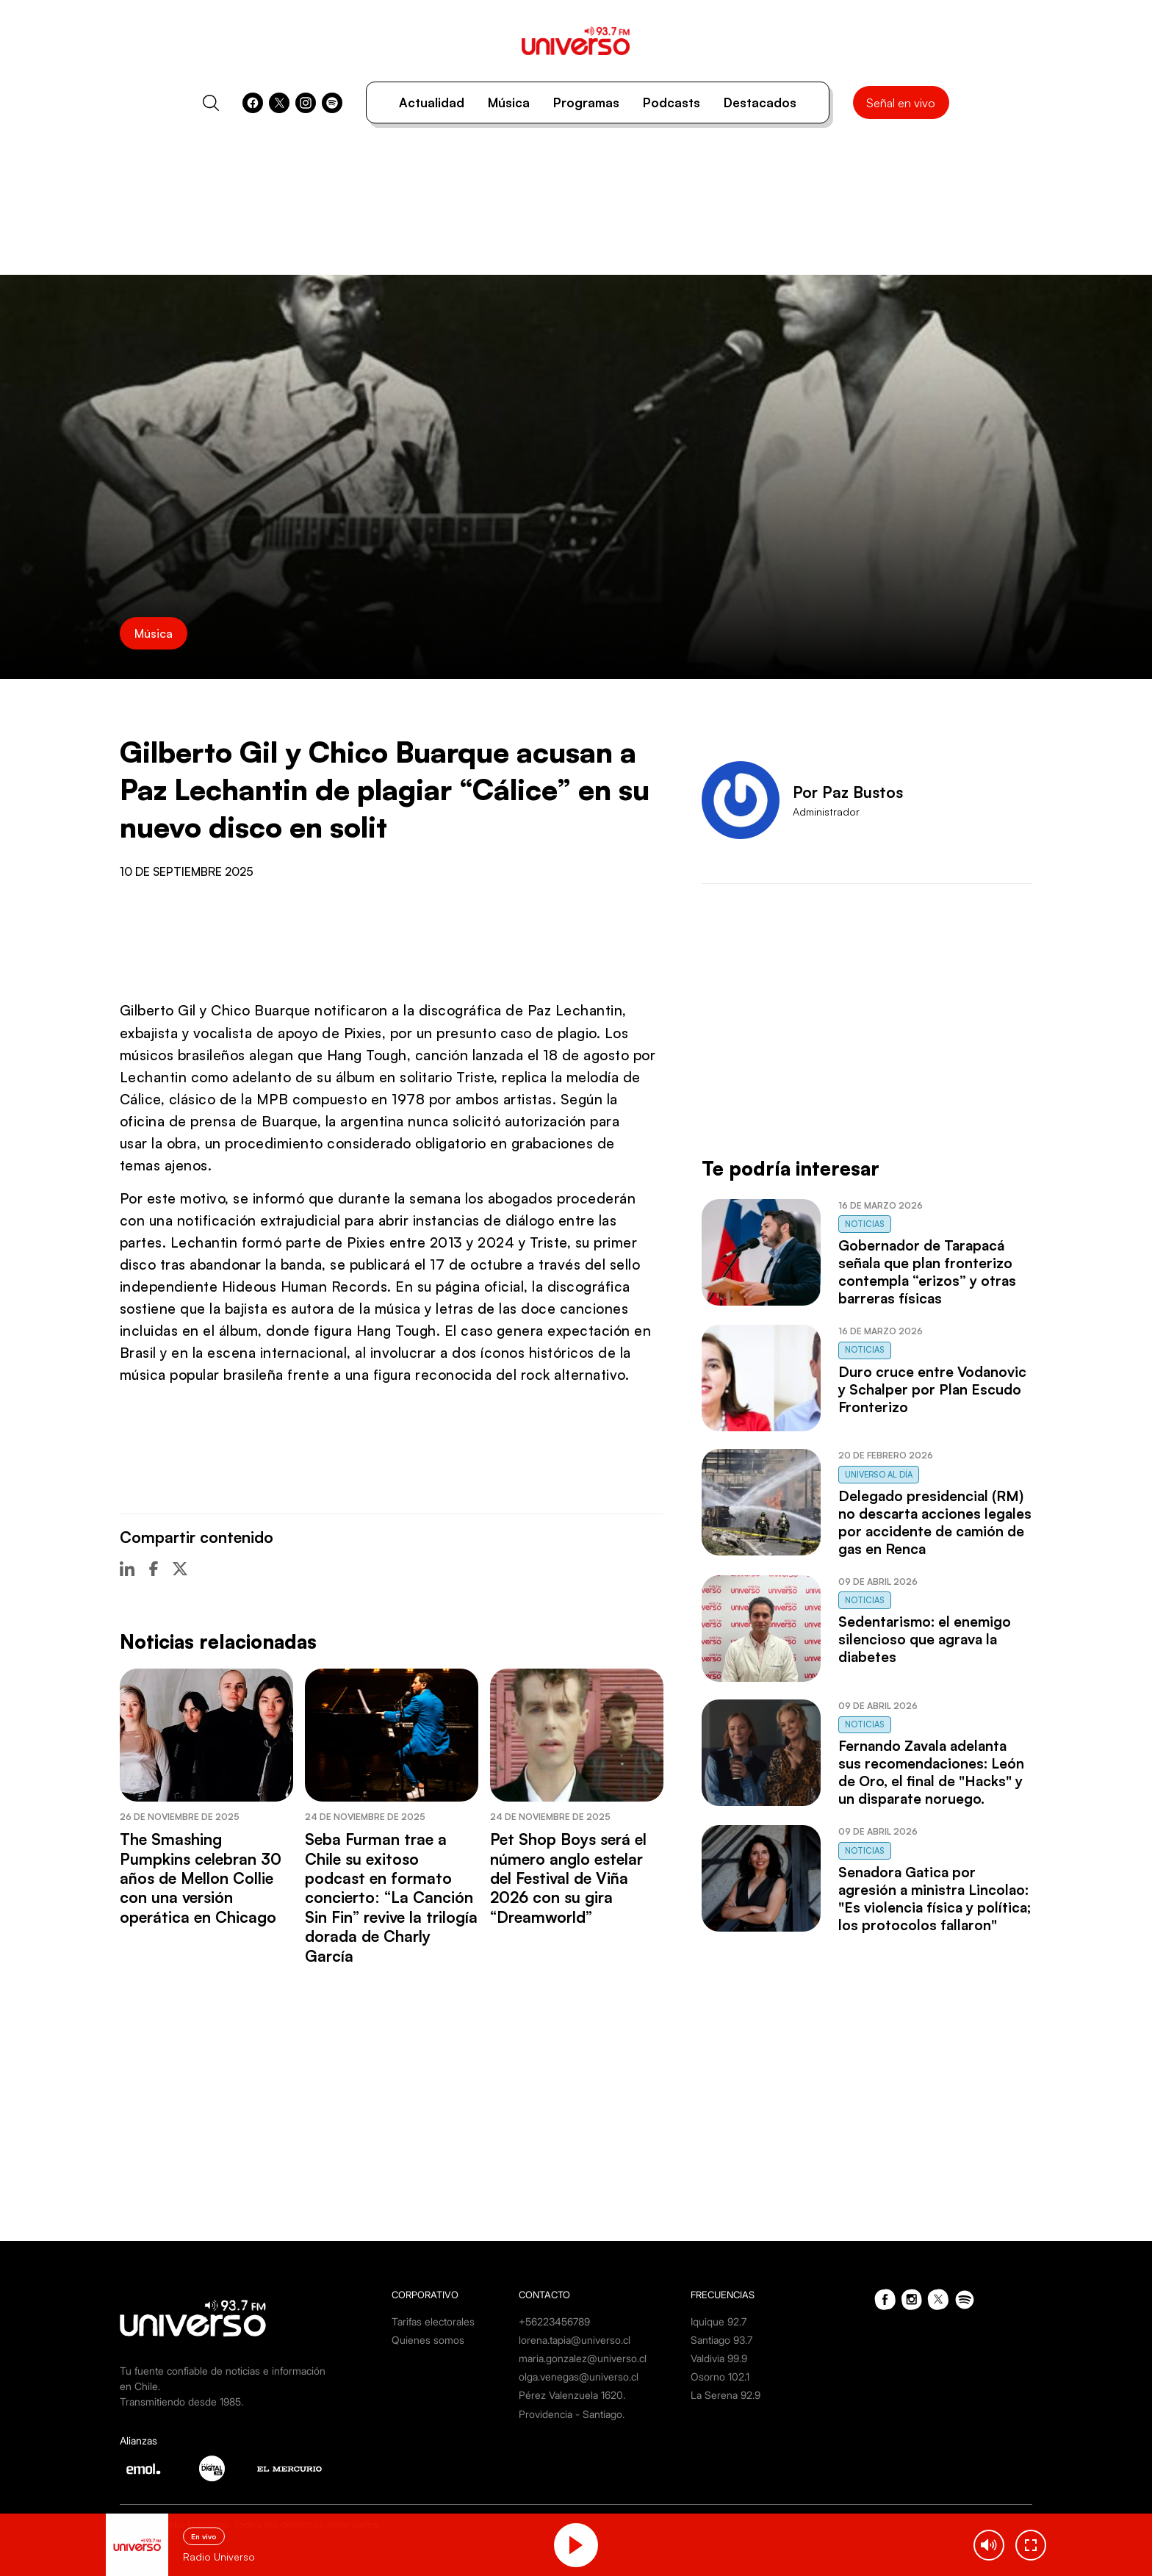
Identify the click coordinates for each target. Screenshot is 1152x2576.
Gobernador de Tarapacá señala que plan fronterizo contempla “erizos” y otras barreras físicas (927, 1272)
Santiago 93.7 (721, 2340)
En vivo (204, 2536)
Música (509, 102)
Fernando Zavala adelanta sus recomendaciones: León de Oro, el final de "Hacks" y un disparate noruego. (931, 1772)
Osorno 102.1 (720, 2376)
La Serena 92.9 (725, 2395)
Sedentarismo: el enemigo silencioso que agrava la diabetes (924, 1639)
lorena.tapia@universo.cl (574, 2340)
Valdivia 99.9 (719, 2358)
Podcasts (671, 102)
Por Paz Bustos (848, 792)
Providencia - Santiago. (571, 2414)
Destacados (760, 102)
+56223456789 (554, 2321)
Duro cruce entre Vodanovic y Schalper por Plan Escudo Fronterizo (932, 1389)
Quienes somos (428, 2340)
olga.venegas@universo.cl (578, 2376)
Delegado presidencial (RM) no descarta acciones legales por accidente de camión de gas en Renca (935, 1522)
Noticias (865, 1224)
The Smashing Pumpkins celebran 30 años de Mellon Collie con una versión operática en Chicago (200, 1878)
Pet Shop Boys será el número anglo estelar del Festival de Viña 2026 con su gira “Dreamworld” (568, 1878)
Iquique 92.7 (718, 2321)
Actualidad (431, 102)
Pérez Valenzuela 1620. (572, 2395)
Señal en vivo (900, 103)
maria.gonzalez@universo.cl (583, 2358)
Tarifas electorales (433, 2321)
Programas (586, 102)
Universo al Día (878, 1474)
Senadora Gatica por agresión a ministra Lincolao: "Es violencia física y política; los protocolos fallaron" (934, 1898)
